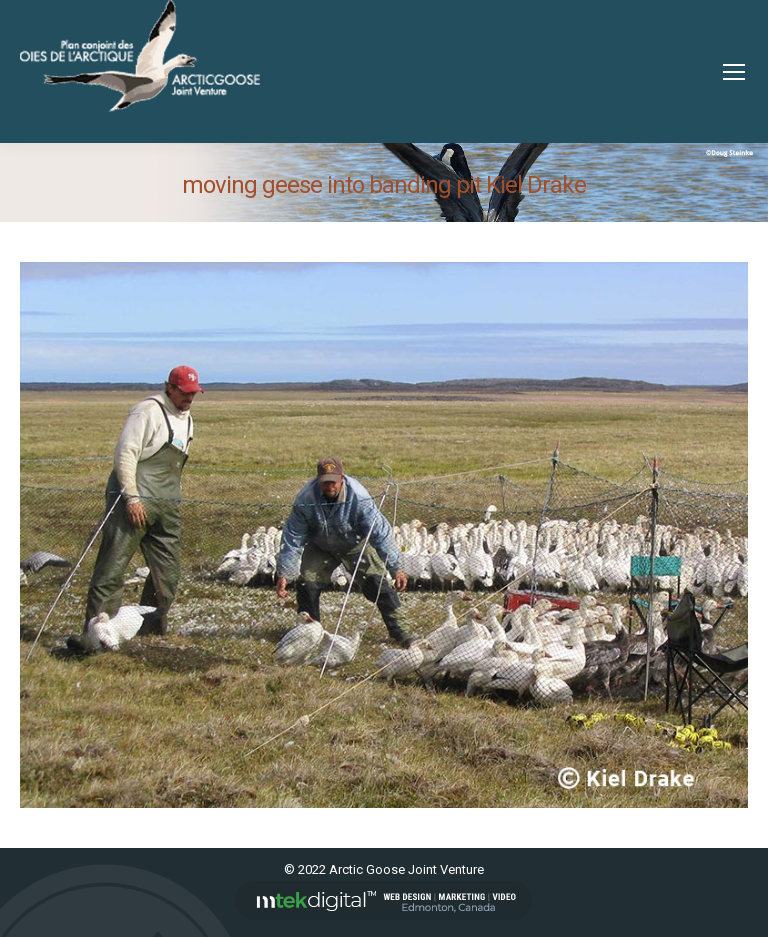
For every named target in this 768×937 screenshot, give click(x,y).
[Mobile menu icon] (734, 72)
